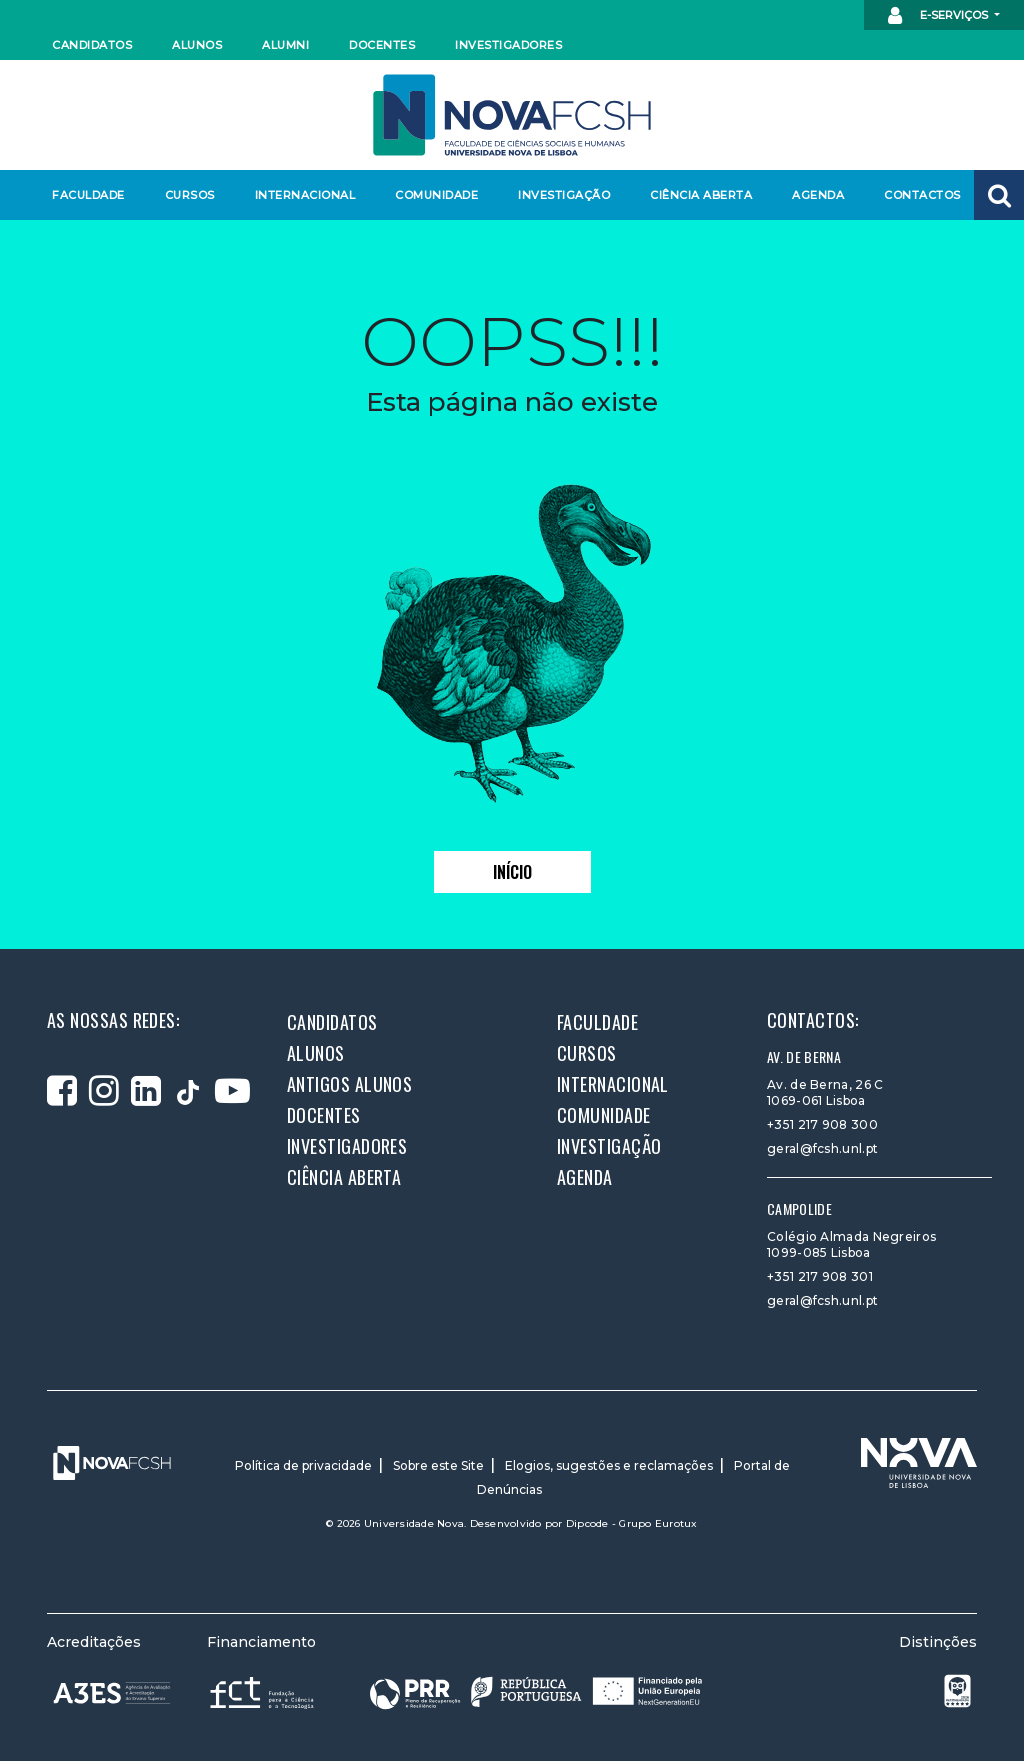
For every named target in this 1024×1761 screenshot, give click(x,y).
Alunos (197, 45)
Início (512, 872)
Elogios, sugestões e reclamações (609, 1465)
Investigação (564, 195)
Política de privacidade (303, 1465)
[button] (999, 195)
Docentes (382, 45)
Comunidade (436, 195)
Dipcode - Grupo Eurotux (632, 1523)
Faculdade (88, 195)
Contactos (922, 195)
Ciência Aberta (700, 195)
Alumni (285, 45)
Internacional (304, 195)
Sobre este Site (438, 1465)
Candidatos (92, 45)
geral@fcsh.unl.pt (822, 1148)
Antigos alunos (349, 1084)
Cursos (190, 195)
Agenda (818, 195)
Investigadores (507, 45)
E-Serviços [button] (939, 16)
